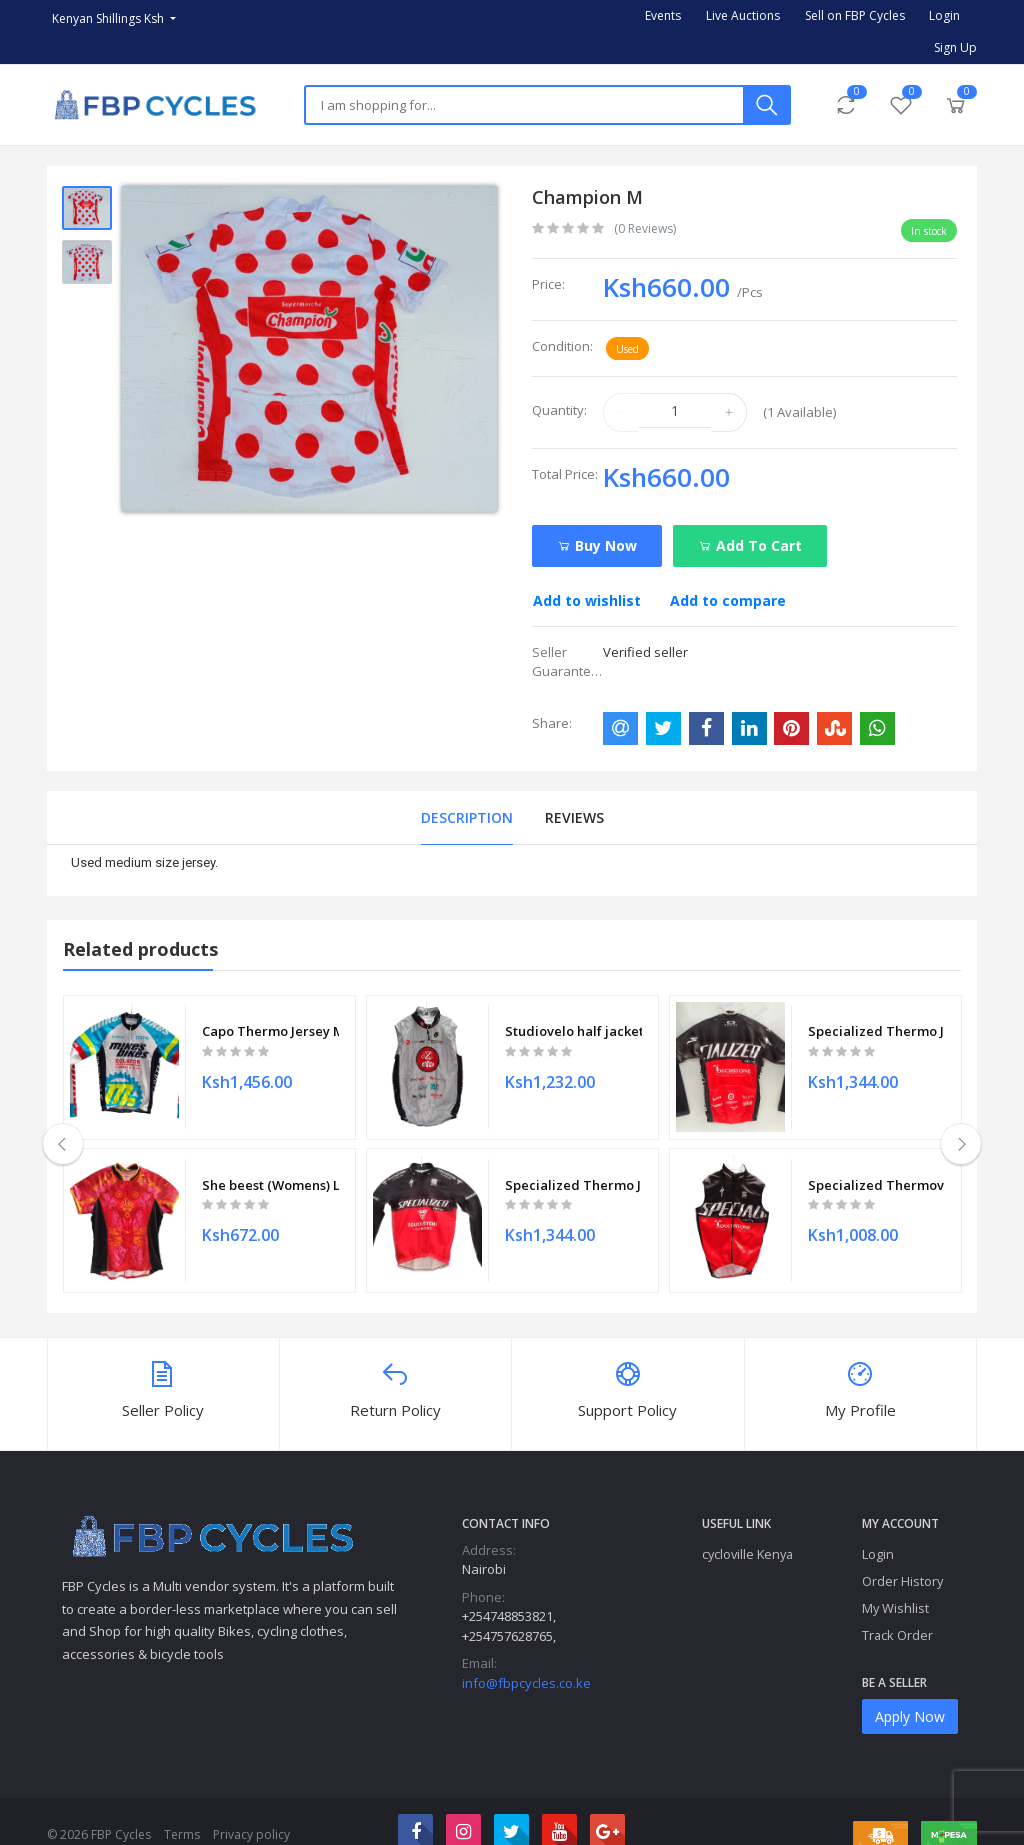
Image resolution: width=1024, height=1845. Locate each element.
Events (663, 15)
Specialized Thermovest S (876, 1166)
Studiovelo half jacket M (573, 1025)
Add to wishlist (587, 600)
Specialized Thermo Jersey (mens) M (573, 1166)
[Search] (524, 105)
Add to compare (728, 600)
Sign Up (955, 47)
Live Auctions (743, 15)
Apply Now (910, 1691)
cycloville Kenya (747, 1528)
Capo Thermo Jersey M (270, 1025)
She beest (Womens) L (270, 1166)
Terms (182, 1808)
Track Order (897, 1610)
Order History (902, 1556)
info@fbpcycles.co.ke (526, 1657)
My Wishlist (895, 1583)
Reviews (574, 817)
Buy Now (597, 545)
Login (944, 15)
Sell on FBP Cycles (855, 15)
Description (467, 817)
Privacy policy (251, 1808)
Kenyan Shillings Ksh (109, 18)
